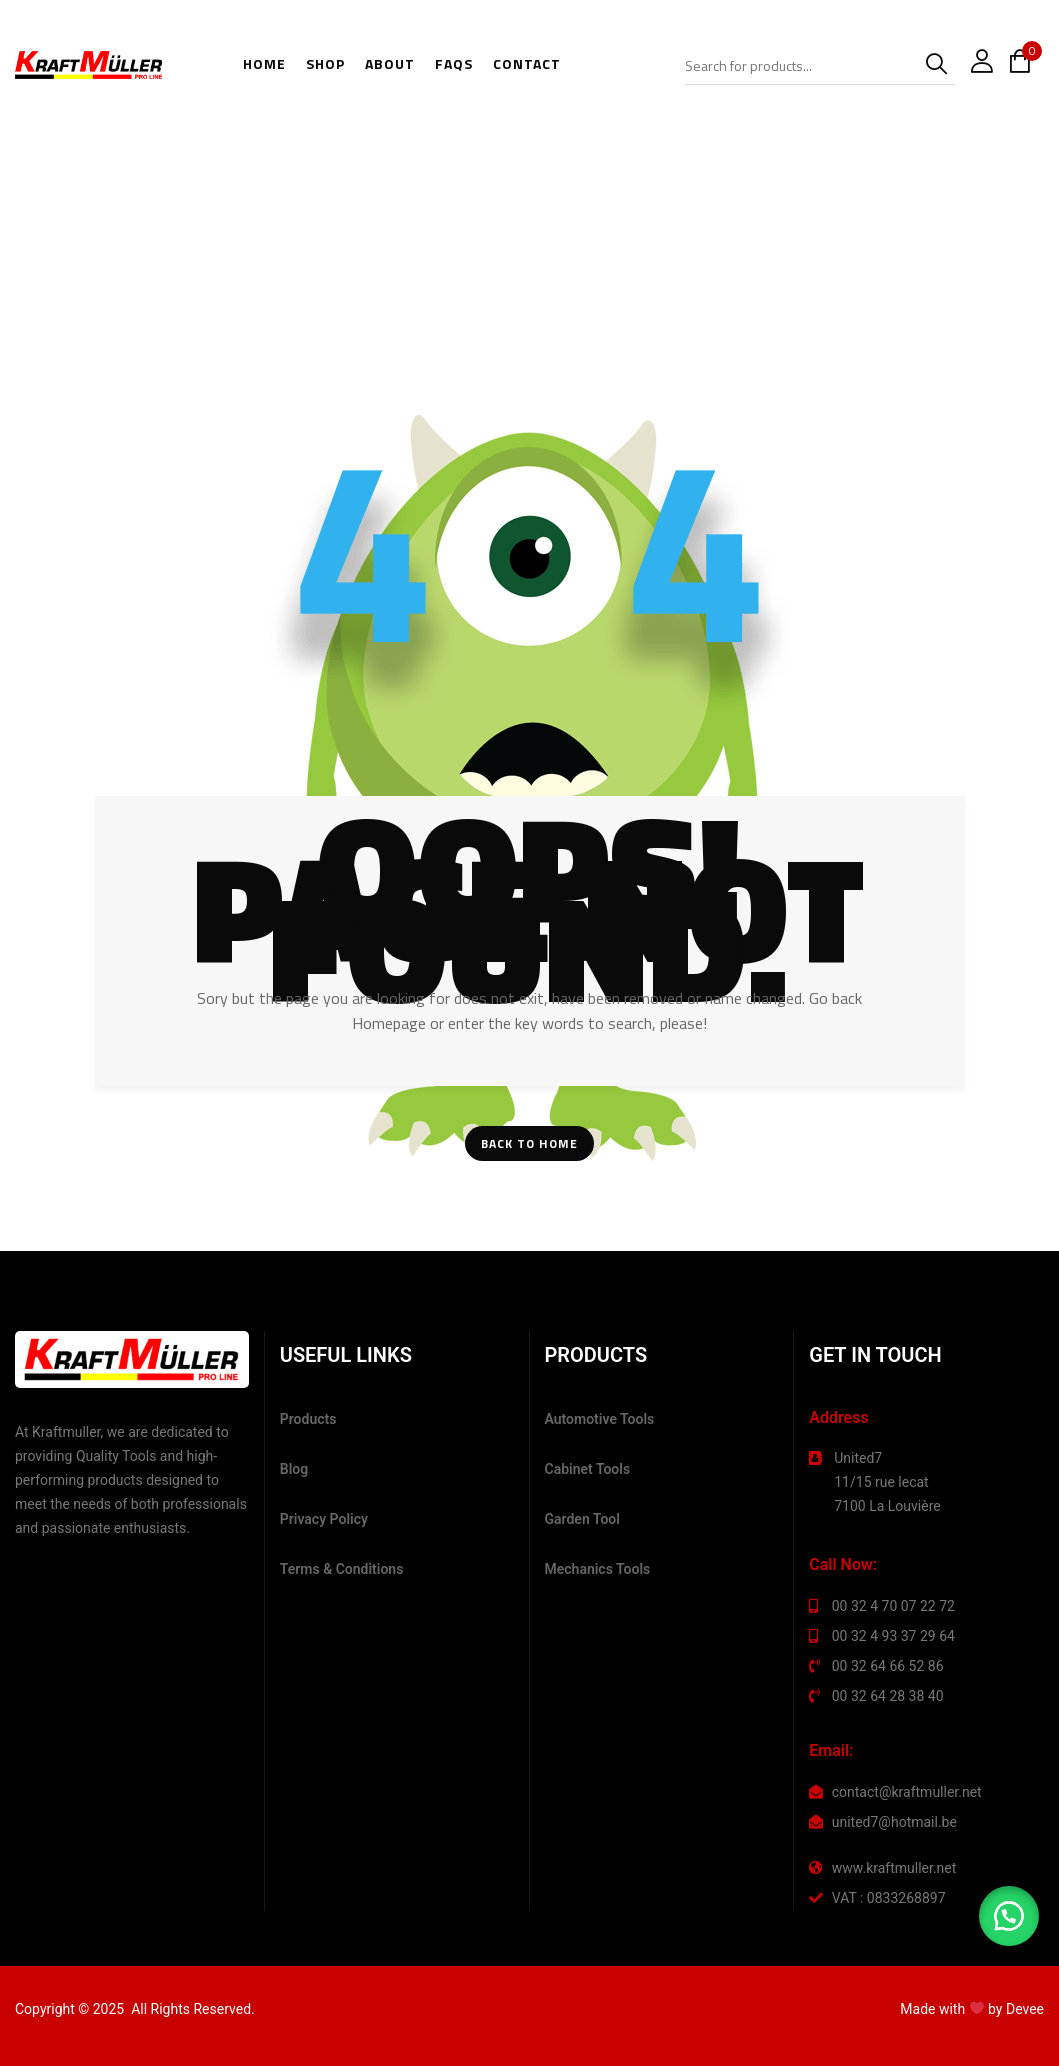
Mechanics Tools (598, 1569)
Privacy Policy (324, 1519)
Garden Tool (582, 1519)
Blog (294, 1469)
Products (308, 1419)
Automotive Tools (600, 1419)
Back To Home (529, 1143)
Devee (1025, 2009)
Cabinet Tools (588, 1469)
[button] (1009, 1916)
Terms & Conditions (342, 1569)
